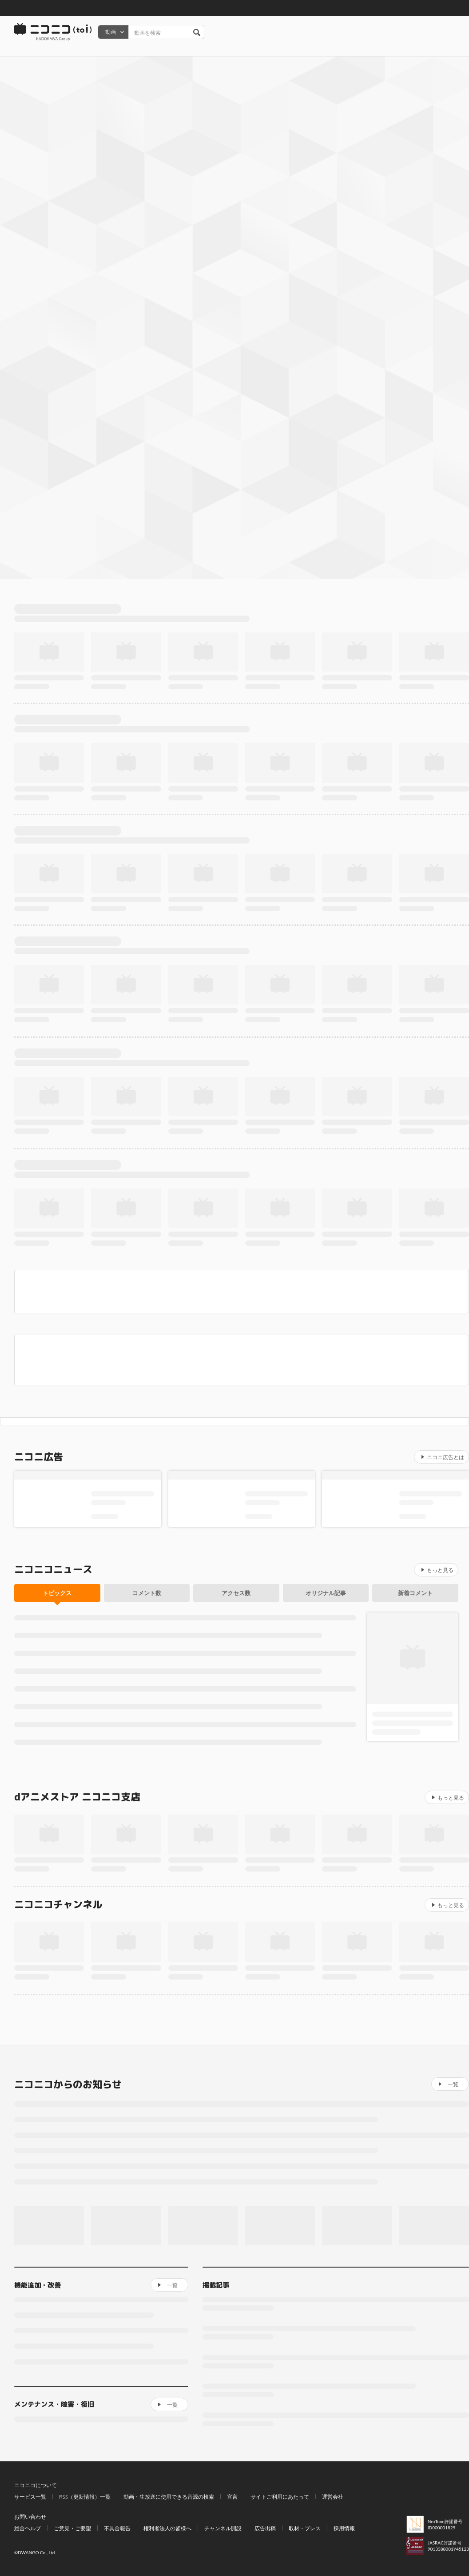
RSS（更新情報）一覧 (85, 2496)
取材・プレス (305, 2528)
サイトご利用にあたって (279, 2496)
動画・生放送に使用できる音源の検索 (168, 2496)
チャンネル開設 (223, 2528)
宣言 (232, 2496)
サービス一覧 (30, 2496)
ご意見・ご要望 (72, 2528)
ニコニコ (53, 32)
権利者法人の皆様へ (167, 2528)
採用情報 (344, 2528)
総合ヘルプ (27, 2528)
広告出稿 (265, 2528)
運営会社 (332, 2496)
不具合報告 (117, 2528)
